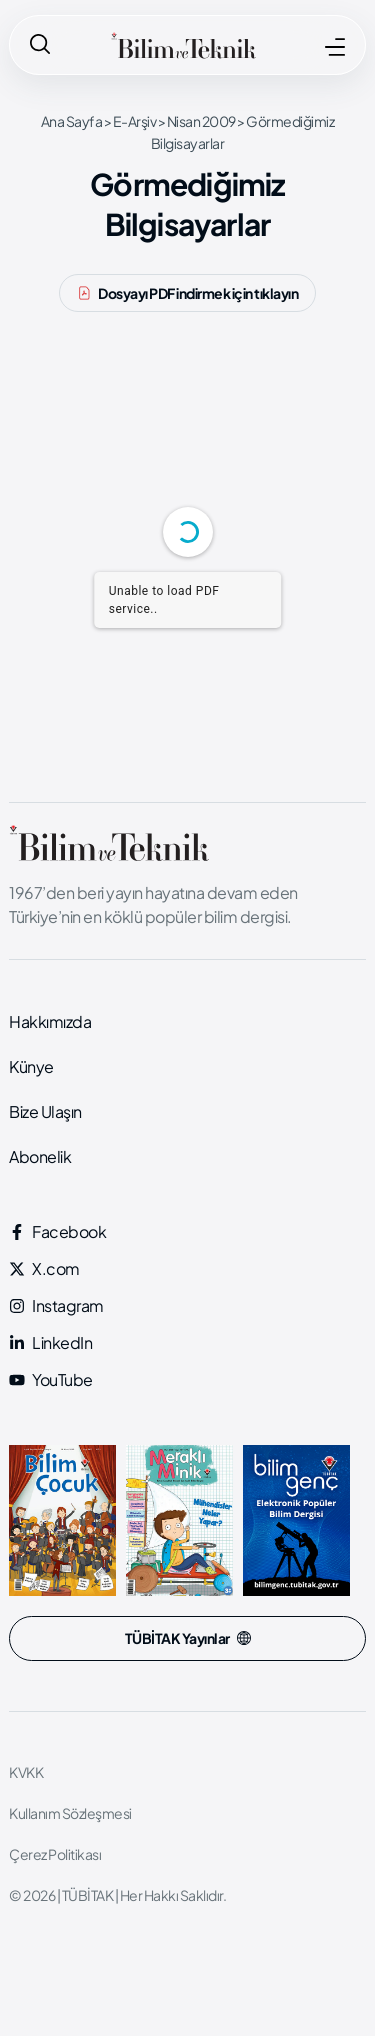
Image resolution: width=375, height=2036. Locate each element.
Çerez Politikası (55, 1854)
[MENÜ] (335, 47)
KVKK (26, 1772)
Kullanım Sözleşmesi (70, 1813)
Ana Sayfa (72, 121)
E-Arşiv (135, 121)
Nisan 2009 (201, 121)
